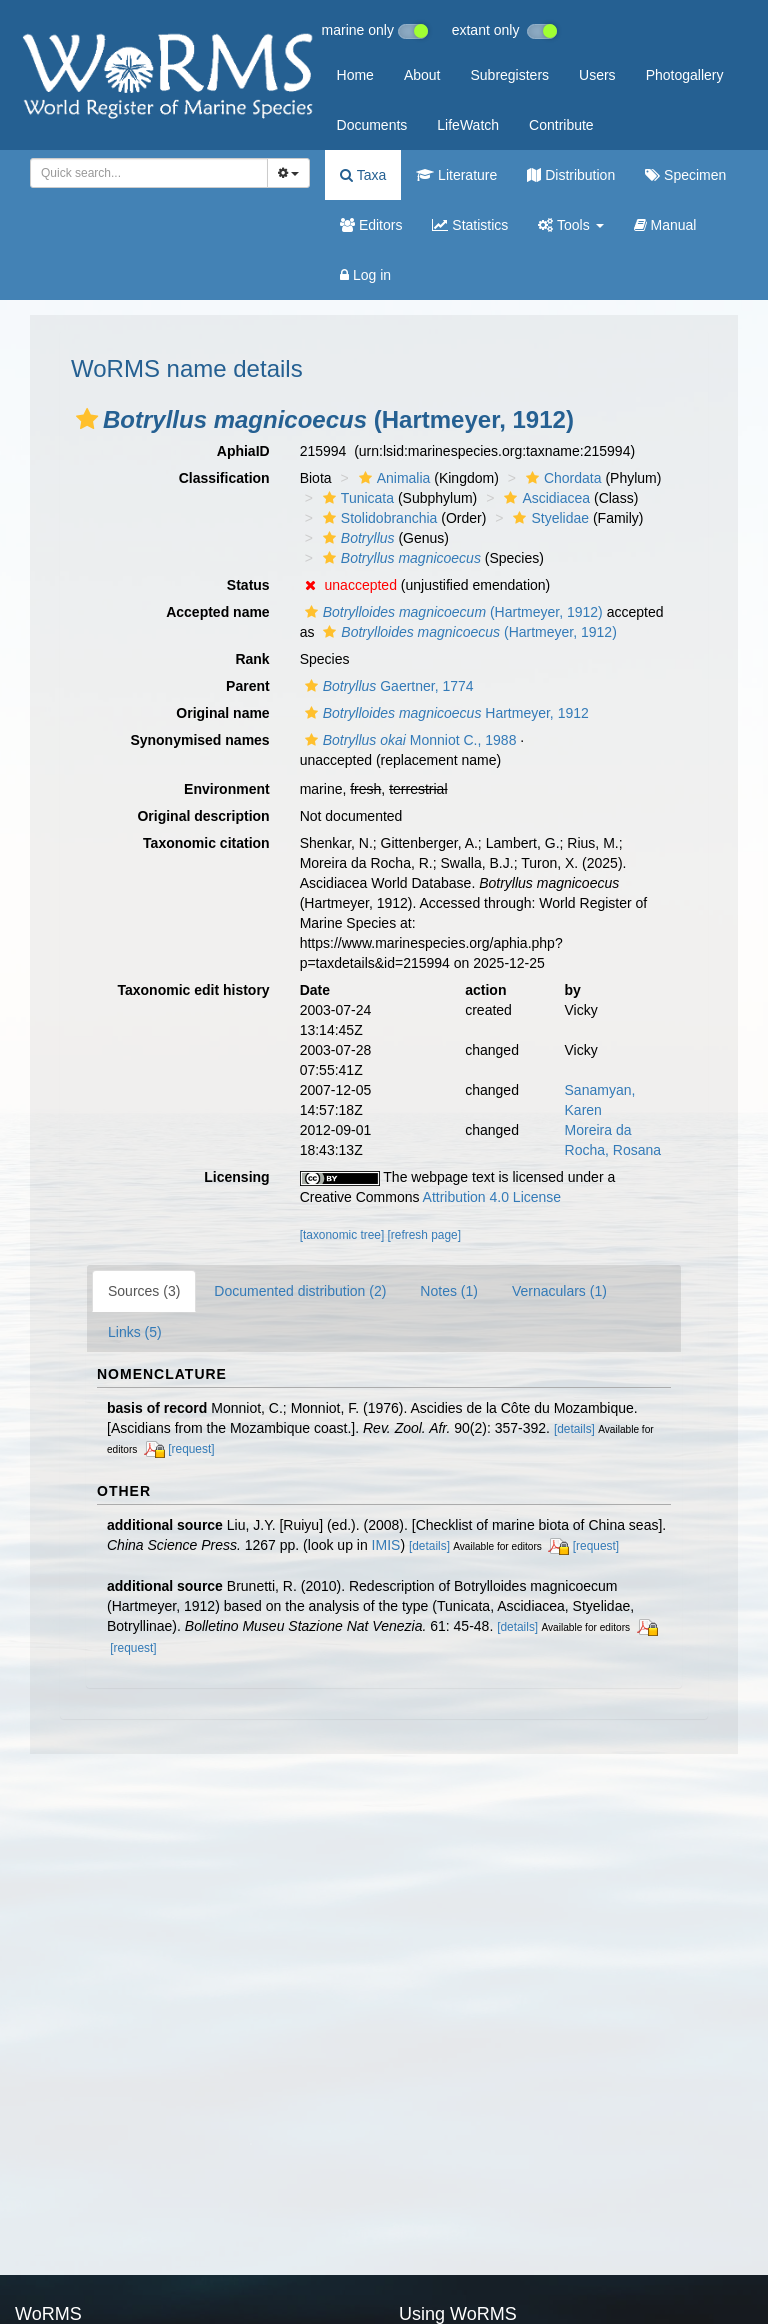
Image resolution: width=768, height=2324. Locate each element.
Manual (665, 225)
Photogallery (685, 75)
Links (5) (135, 1332)
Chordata (561, 478)
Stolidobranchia (378, 518)
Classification (224, 478)
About (422, 75)
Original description (203, 816)
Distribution (571, 175)
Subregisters (509, 75)
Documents (372, 125)
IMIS (386, 1545)
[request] (191, 1449)
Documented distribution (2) (300, 1291)
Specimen (685, 175)
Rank (252, 659)
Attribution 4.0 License (492, 1197)
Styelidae (548, 518)
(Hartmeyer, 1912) (451, 612)
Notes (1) (449, 1291)
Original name (222, 713)
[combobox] (149, 173)
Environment (227, 789)
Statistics (470, 225)
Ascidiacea (544, 498)
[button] (87, 419)
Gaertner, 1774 (387, 686)
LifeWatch (468, 125)
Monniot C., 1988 (408, 740)
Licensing (236, 1177)
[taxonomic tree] (342, 1235)
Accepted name (217, 612)
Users (597, 75)
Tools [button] (570, 225)
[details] (574, 1429)
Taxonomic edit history (193, 990)
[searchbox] (143, 173)
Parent (248, 686)
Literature (456, 175)
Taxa (363, 175)
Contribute (561, 125)
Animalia (392, 478)
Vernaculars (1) (559, 1291)
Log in (365, 275)
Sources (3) (144, 1291)
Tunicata (356, 498)
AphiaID (243, 451)
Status (248, 585)
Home (355, 75)
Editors (371, 225)
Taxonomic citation (206, 843)
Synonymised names (199, 740)
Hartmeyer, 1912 (444, 713)
